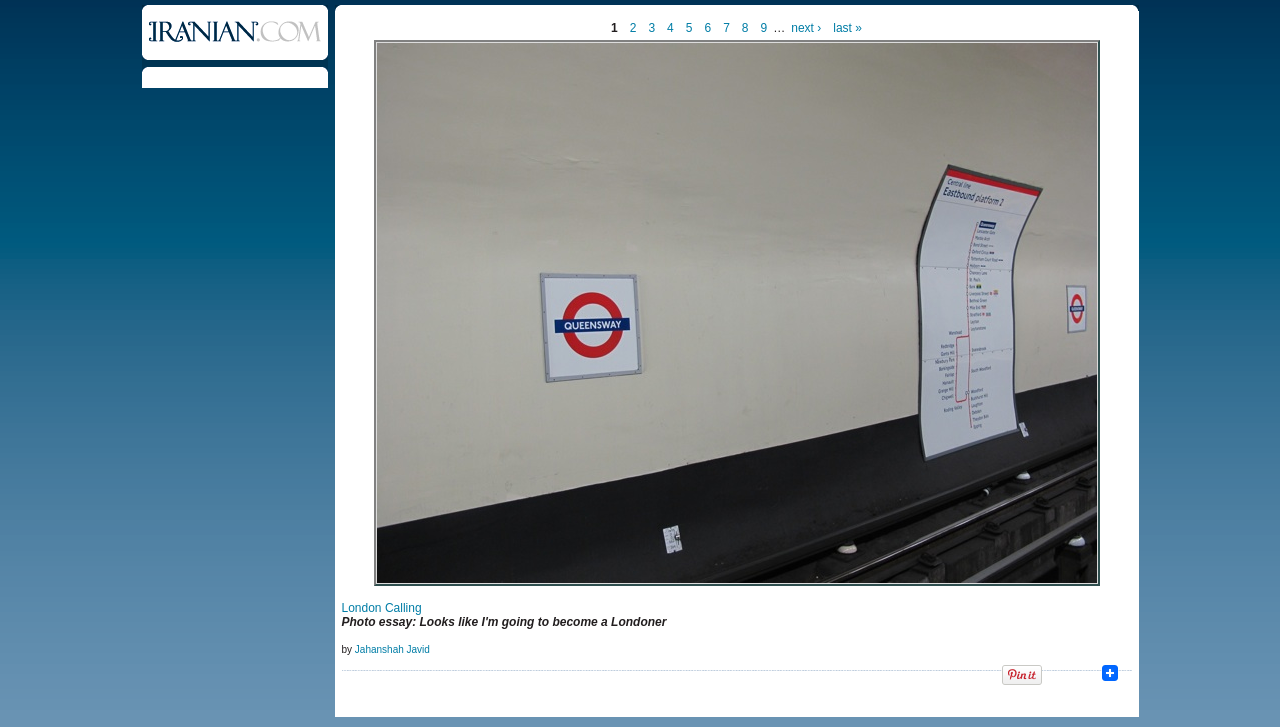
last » (847, 28)
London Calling (382, 608)
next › (806, 28)
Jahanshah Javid (392, 649)
